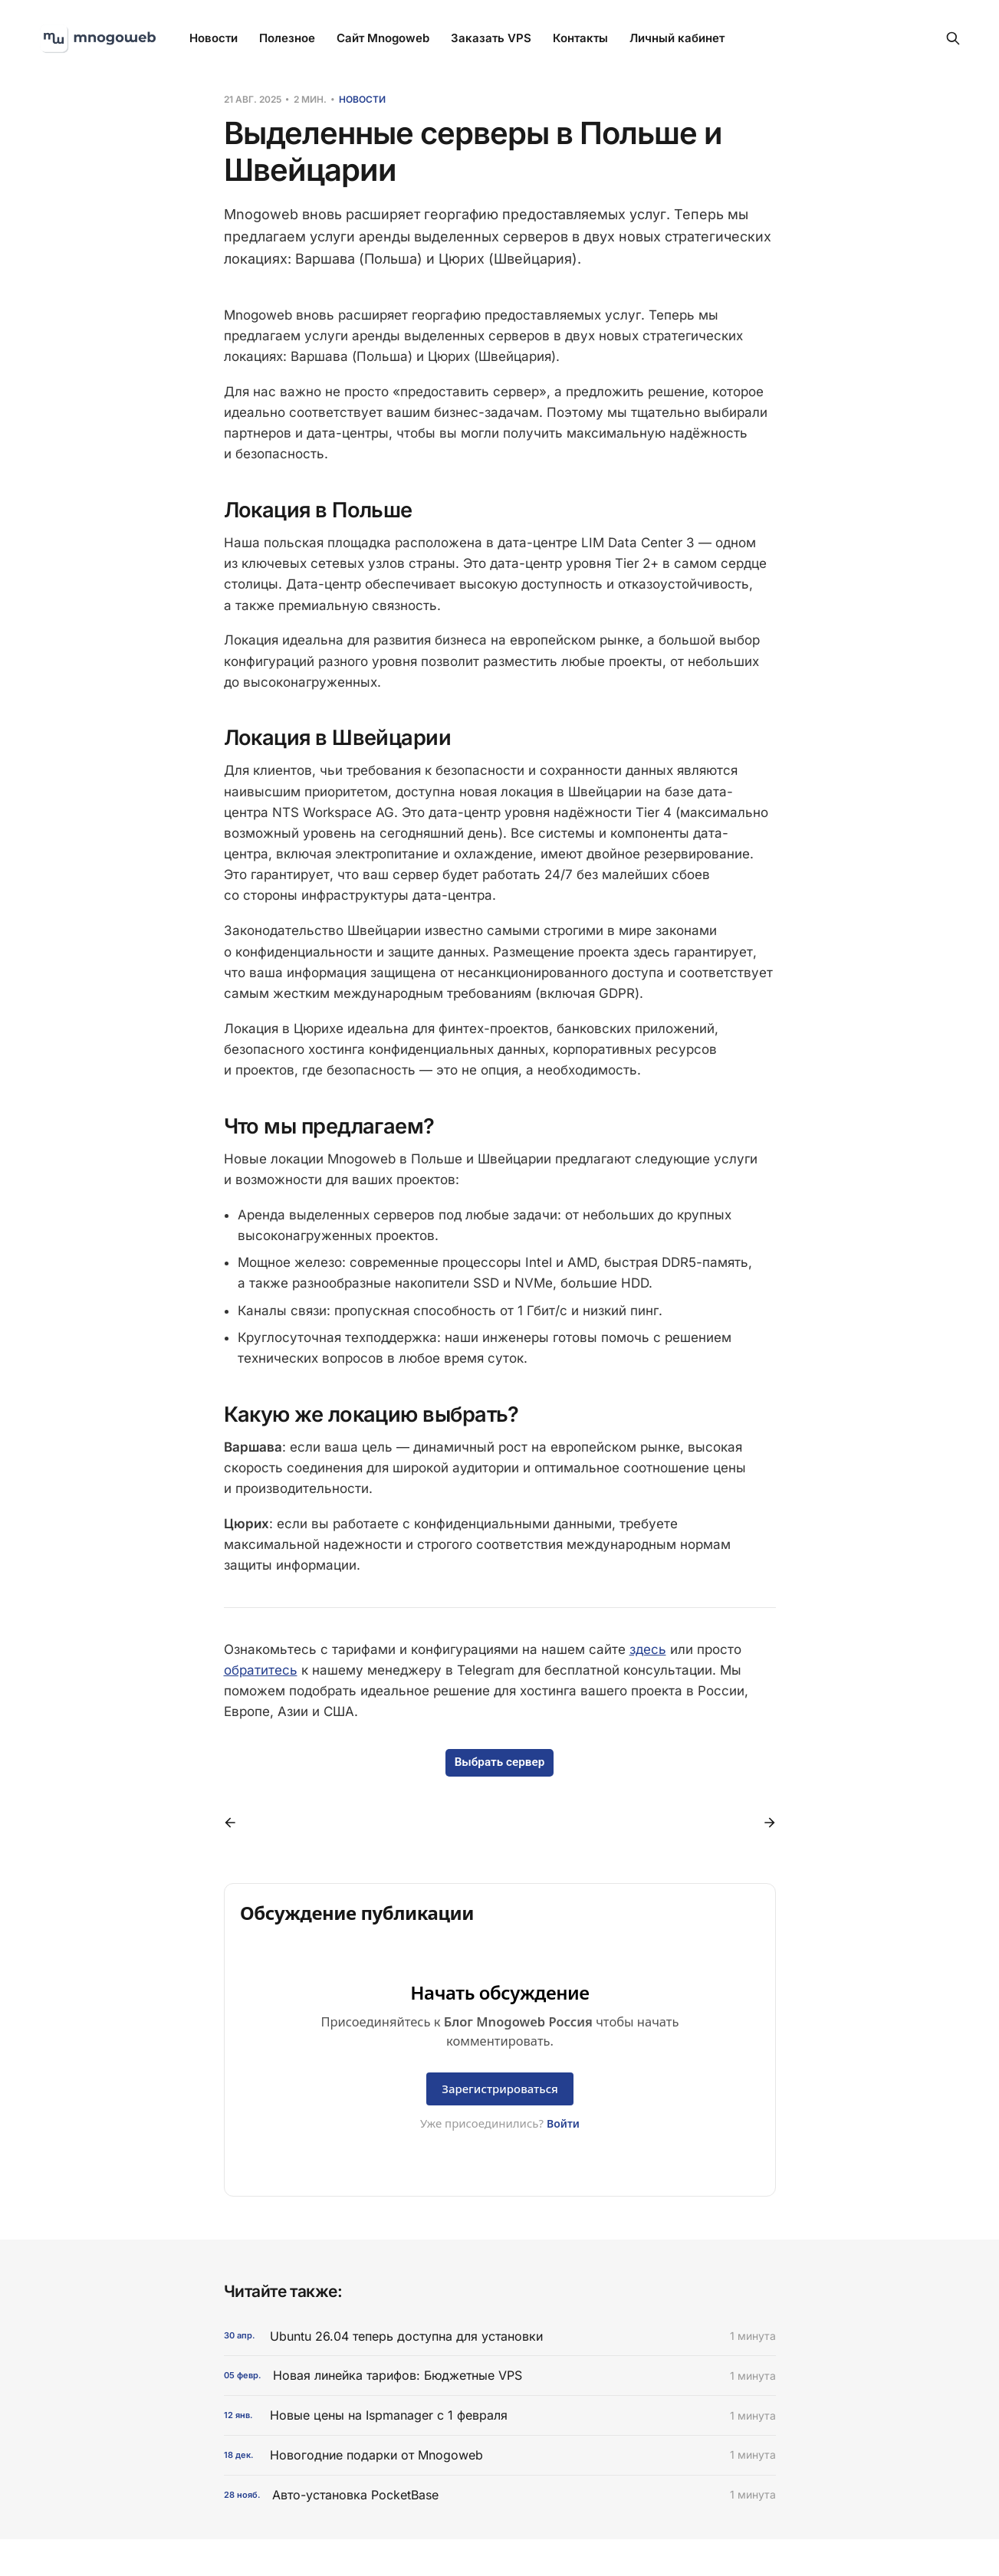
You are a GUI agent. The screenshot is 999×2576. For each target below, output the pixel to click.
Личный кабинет (677, 38)
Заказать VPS (491, 38)
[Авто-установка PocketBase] (500, 2495)
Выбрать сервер (500, 1762)
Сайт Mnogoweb (383, 38)
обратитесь (260, 1670)
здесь (647, 1649)
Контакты (580, 38)
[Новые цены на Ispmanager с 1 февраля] (500, 2415)
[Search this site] (952, 38)
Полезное (287, 38)
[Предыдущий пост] (235, 1822)
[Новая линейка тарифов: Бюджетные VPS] (500, 2375)
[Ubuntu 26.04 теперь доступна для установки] (500, 2336)
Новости (213, 38)
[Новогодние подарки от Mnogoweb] (500, 2455)
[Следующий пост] (764, 1822)
